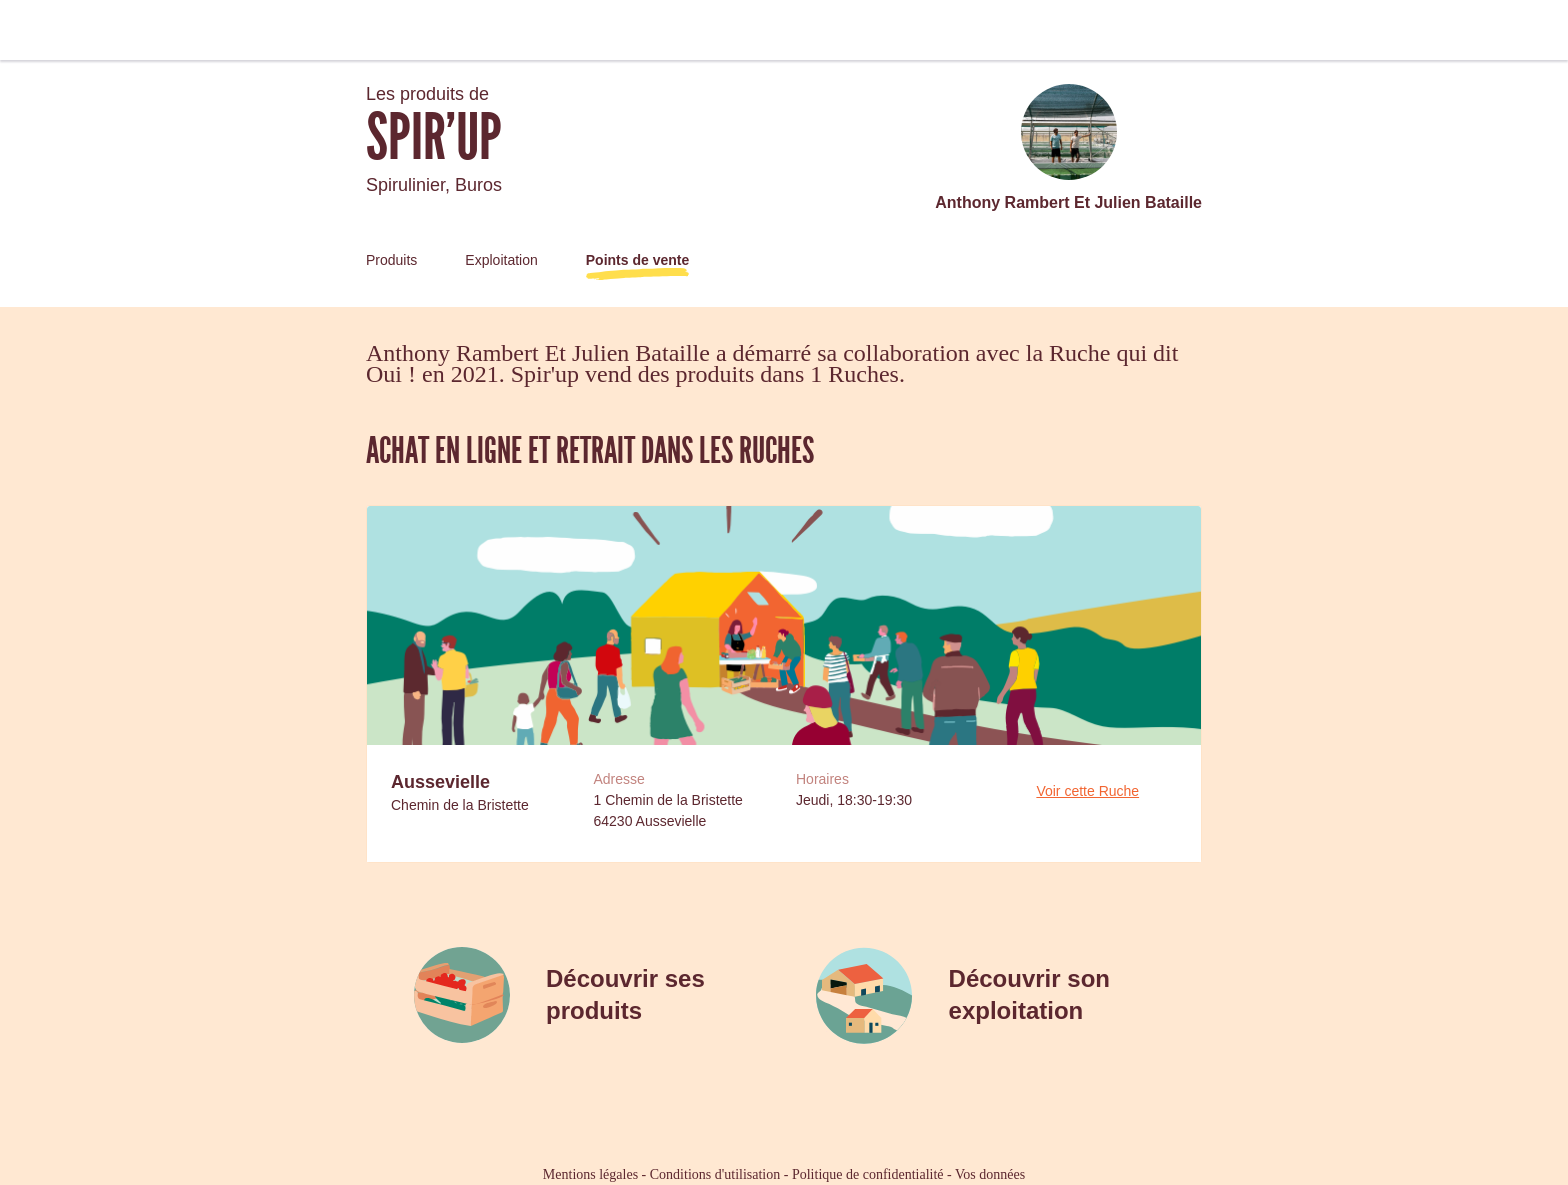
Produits (391, 260)
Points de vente (637, 260)
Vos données (990, 1174)
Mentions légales (590, 1174)
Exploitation (501, 260)
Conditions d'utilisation (715, 1174)
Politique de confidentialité (868, 1174)
